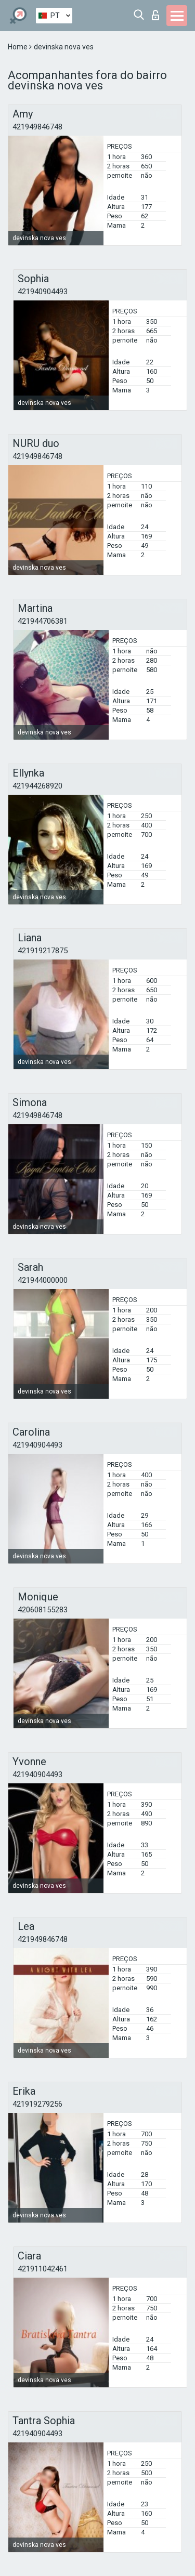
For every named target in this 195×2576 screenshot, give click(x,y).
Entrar (155, 15)
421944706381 (43, 621)
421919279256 (37, 2104)
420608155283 (43, 1609)
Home (18, 47)
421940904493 (43, 291)
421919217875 (43, 950)
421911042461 (43, 2268)
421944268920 (37, 786)
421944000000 (43, 1280)
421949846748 (37, 127)
